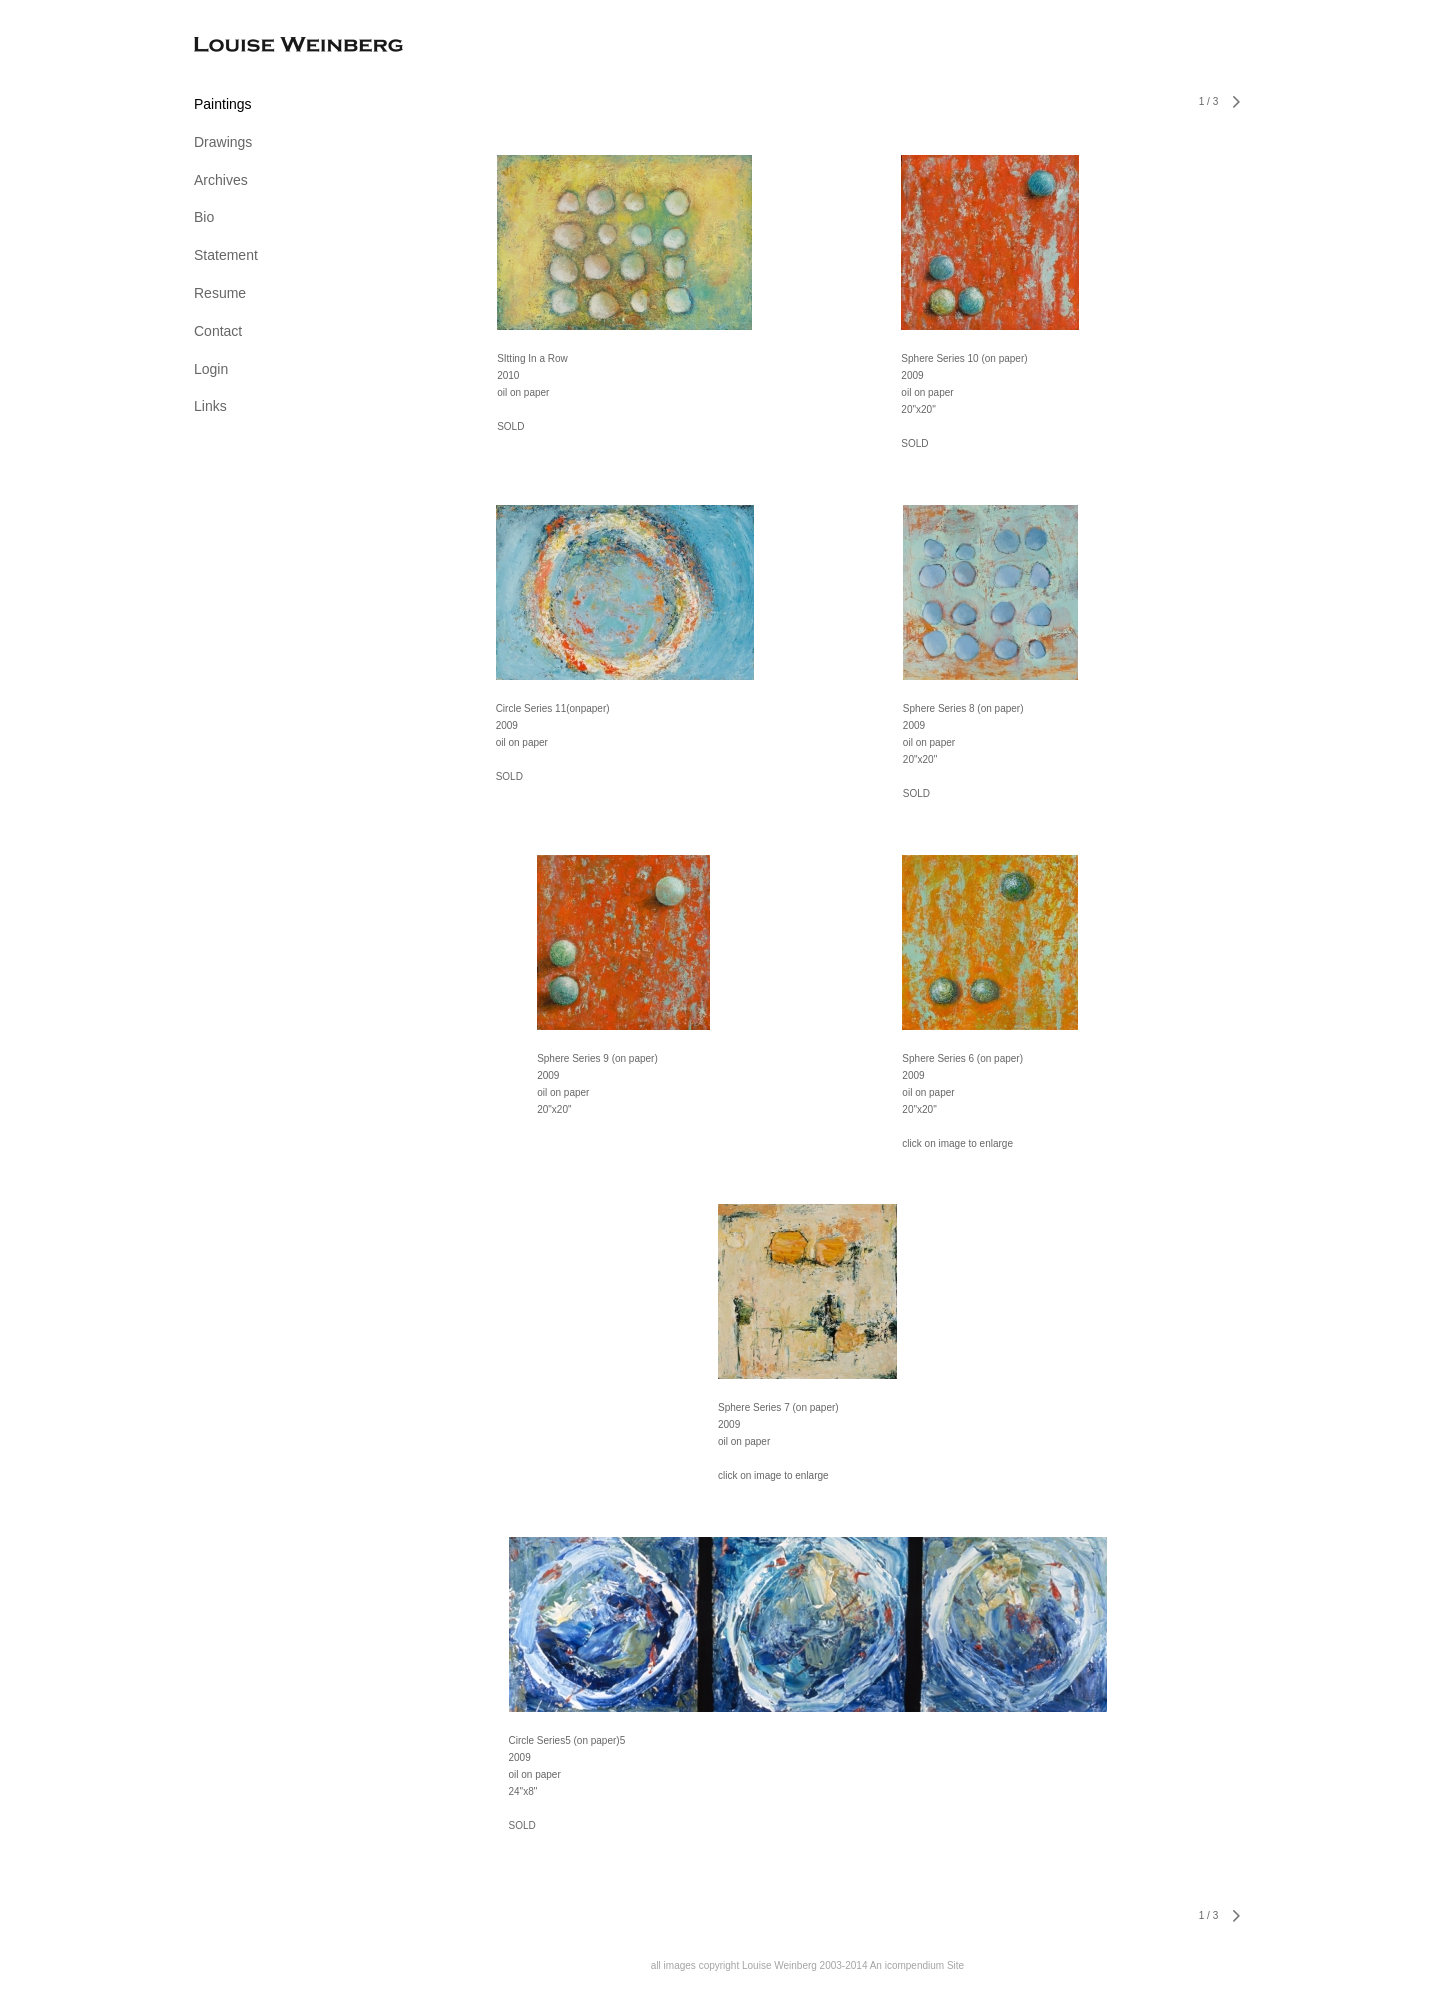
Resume (220, 293)
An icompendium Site (917, 1965)
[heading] (244, 46)
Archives (221, 180)
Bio (204, 217)
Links (210, 406)
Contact (218, 331)
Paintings (223, 104)
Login (211, 369)
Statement (226, 255)
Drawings (223, 142)
